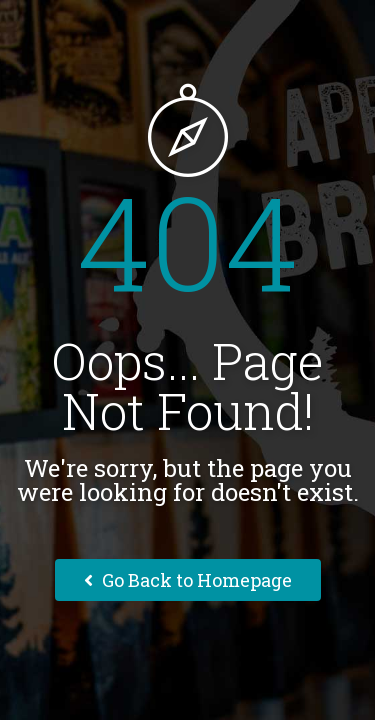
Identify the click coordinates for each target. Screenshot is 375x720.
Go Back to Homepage (188, 580)
